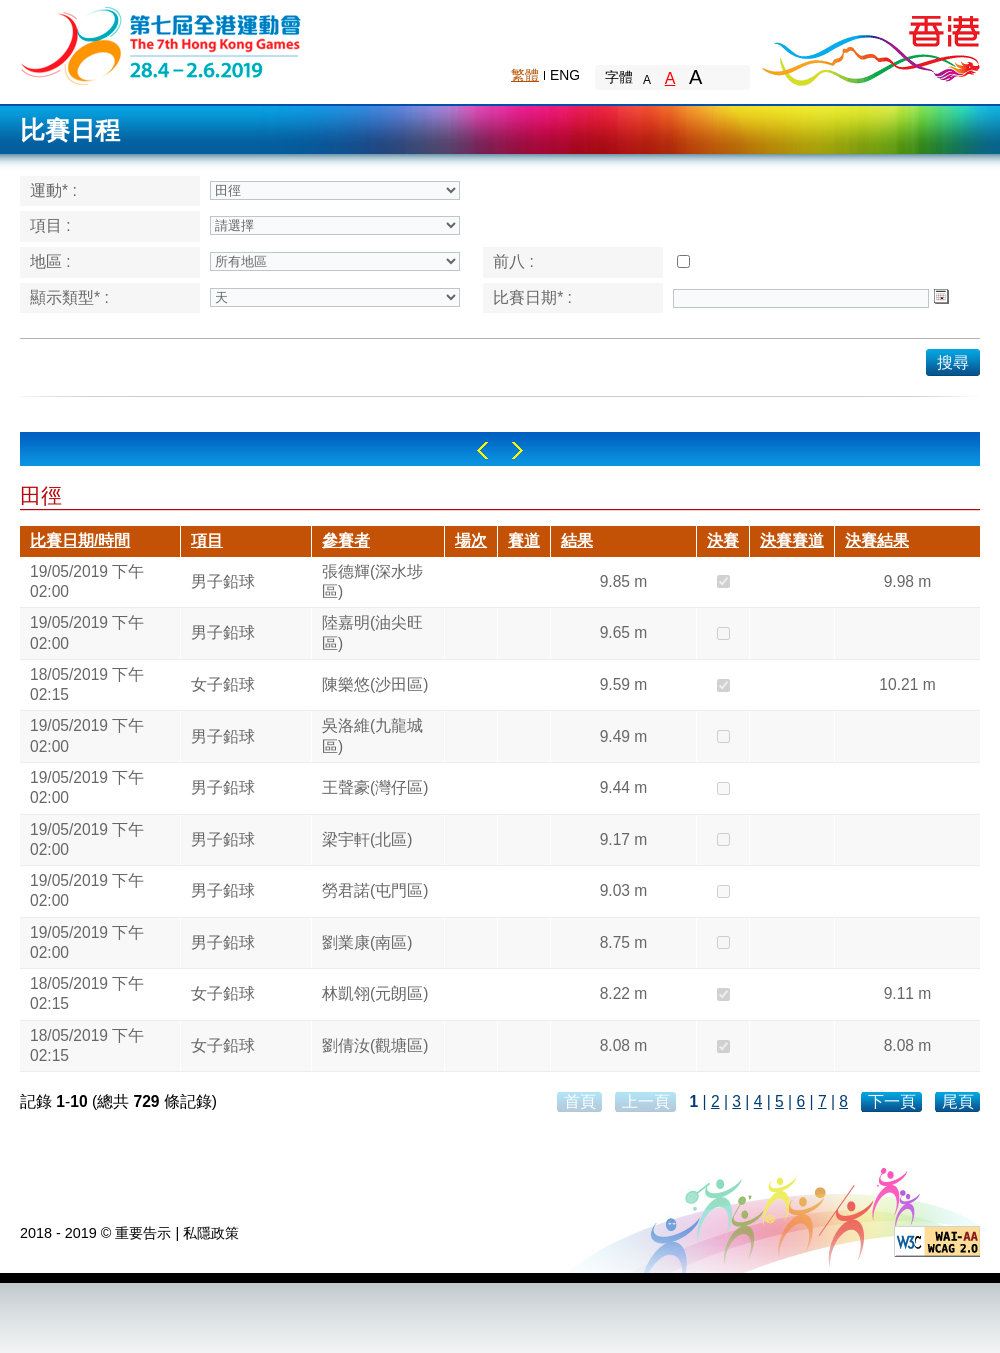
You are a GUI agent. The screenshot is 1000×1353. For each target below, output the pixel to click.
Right (517, 450)
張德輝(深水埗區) (372, 581)
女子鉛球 (223, 684)
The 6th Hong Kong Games (161, 44)
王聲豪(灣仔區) (375, 787)
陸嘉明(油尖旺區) (372, 632)
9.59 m (624, 684)
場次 (471, 540)
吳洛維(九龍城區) (372, 735)
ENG (565, 75)
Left (482, 450)
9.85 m (624, 581)
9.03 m (624, 890)
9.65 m (624, 632)
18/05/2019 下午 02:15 (87, 684)
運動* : (53, 190)
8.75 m (624, 942)
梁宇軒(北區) (367, 839)
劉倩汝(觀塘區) (375, 1045)
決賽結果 (877, 540)
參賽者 (346, 540)
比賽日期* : (532, 297)
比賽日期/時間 (80, 540)
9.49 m (624, 736)
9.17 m (624, 839)
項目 (207, 540)
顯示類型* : (69, 297)
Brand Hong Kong (870, 45)
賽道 (524, 540)
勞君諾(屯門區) (375, 890)
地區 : (50, 261)
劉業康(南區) (367, 942)
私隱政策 (211, 1233)
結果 (577, 540)
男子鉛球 (223, 581)
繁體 (525, 75)
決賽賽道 (792, 540)
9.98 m (908, 581)
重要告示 (143, 1233)
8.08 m (624, 1045)
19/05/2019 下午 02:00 (87, 581)
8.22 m (624, 993)
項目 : (50, 225)
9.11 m (908, 993)
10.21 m (907, 684)
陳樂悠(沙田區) (375, 684)
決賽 (723, 540)
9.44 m (624, 787)
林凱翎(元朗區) (375, 993)
